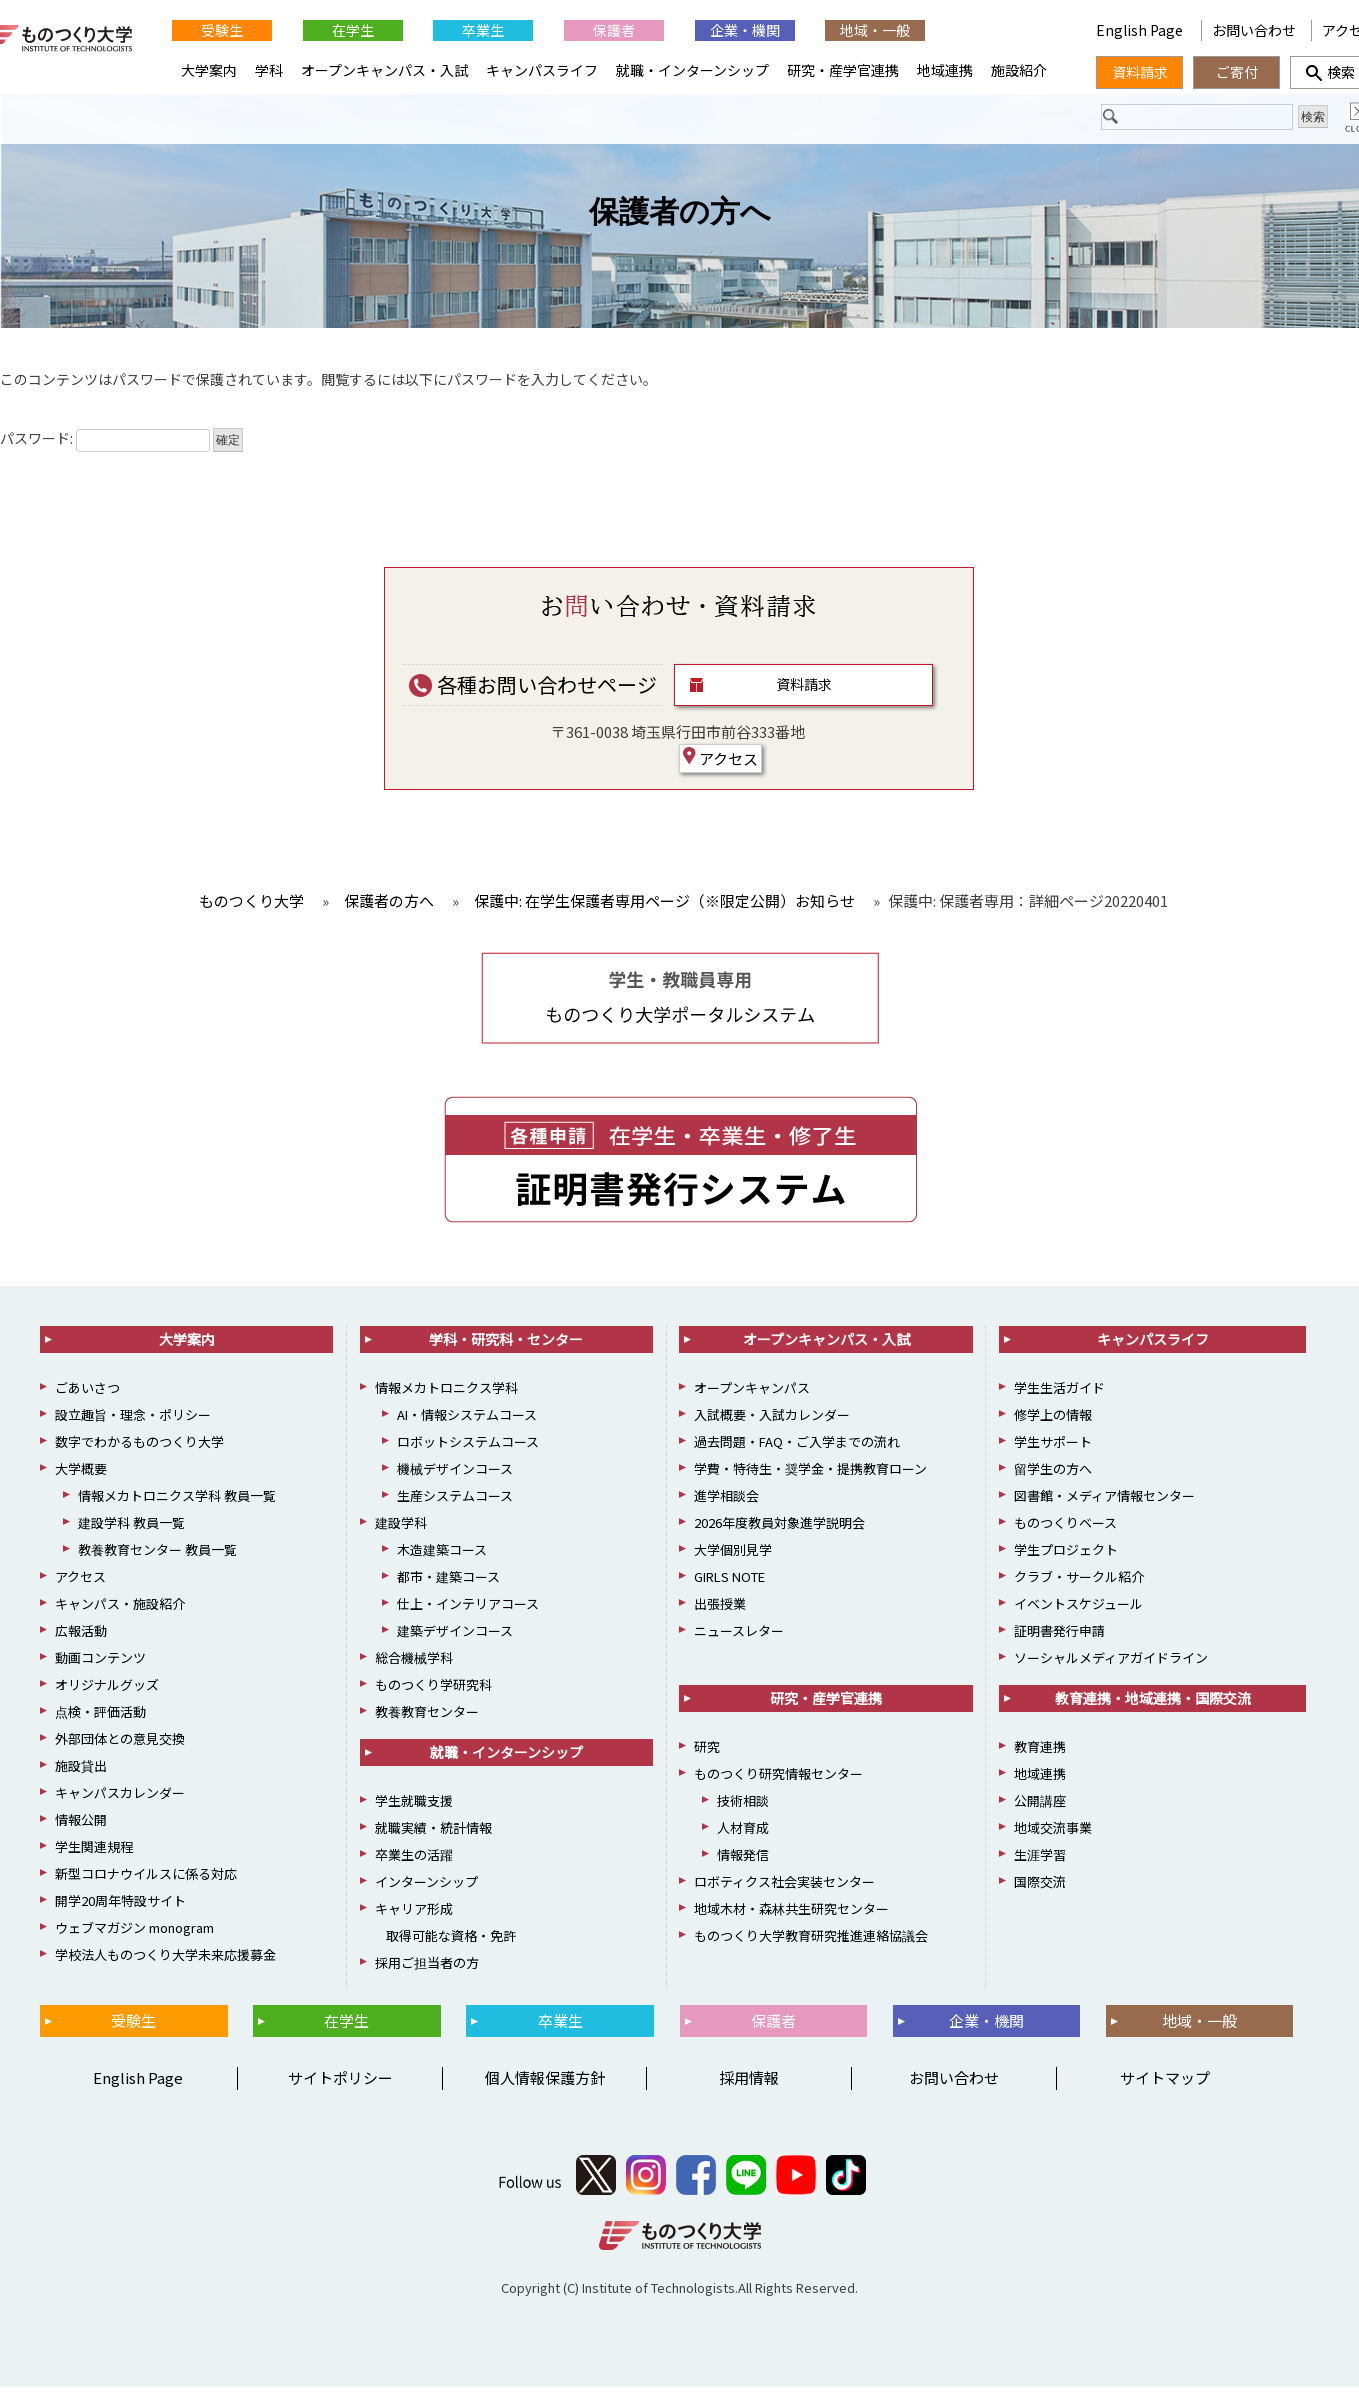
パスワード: (105, 444)
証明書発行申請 (1059, 1635)
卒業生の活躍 (414, 1859)
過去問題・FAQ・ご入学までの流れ (797, 1446)
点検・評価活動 (100, 1716)
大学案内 (209, 70)
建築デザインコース (455, 1635)
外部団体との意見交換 (120, 1743)
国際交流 (1040, 1886)
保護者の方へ (680, 217)
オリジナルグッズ (107, 1689)
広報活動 (81, 1635)
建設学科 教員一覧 (131, 1527)
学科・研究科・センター (506, 1344)
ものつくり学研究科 (433, 1689)
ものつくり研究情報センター (778, 1778)
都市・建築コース (448, 1581)
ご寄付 (1237, 72)
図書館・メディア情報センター (1104, 1500)
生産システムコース (455, 1500)
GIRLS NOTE (729, 1581)
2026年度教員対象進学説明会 (779, 1527)
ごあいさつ (87, 1392)
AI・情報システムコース (467, 1419)
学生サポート (1053, 1446)
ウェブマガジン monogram (134, 1932)
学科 (269, 70)
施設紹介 (1019, 70)
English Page (1141, 30)
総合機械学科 (414, 1662)
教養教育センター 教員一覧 (157, 1554)
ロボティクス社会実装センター (784, 1886)
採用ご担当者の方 (427, 1967)
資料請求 (804, 690)
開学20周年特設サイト (120, 1905)
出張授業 (720, 1608)
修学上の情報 (1053, 1419)
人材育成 (743, 1832)
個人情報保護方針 (545, 2083)
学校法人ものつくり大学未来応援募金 (165, 1959)
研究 (707, 1751)
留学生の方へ (1053, 1473)
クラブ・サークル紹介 (1079, 1581)
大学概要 (81, 1473)
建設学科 (401, 1527)
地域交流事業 (1053, 1832)
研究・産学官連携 (843, 70)
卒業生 (483, 30)
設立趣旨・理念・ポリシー (133, 1419)
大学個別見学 (733, 1554)
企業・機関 (745, 30)
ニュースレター (739, 1635)
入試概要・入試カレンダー (772, 1419)
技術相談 (743, 1805)
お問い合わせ (1254, 30)
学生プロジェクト (1066, 1554)
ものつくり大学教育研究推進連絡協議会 (811, 1940)
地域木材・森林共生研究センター (791, 1913)
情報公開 (81, 1824)
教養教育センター (427, 1716)
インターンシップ (426, 1886)
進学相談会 (726, 1500)
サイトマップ (1165, 2083)
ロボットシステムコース (468, 1446)
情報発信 (743, 1859)
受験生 (222, 30)
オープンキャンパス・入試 (384, 70)
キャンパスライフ (542, 70)
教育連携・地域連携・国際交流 (1153, 1703)
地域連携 (945, 70)
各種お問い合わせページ (533, 689)
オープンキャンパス (752, 1392)
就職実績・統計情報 (433, 1832)
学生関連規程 (94, 1851)
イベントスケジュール (1078, 1608)
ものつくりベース (1065, 1527)
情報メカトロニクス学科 (446, 1392)
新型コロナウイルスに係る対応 (146, 1878)
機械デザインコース (455, 1473)
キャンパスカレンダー (120, 1797)
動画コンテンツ (100, 1662)
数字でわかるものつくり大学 (139, 1446)
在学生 (353, 30)
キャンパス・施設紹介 (120, 1608)
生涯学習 (1040, 1859)
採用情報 (749, 2083)
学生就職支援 (414, 1805)
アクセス (720, 763)
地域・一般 (875, 30)
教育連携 (1040, 1751)
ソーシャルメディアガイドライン (1111, 1662)
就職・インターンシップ (692, 70)
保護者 (614, 30)
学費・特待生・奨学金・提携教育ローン (810, 1473)
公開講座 (1040, 1805)
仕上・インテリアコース (468, 1608)
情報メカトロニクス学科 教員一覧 (177, 1500)
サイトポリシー (340, 2083)
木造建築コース (442, 1554)
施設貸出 (81, 1770)
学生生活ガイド (1059, 1392)
